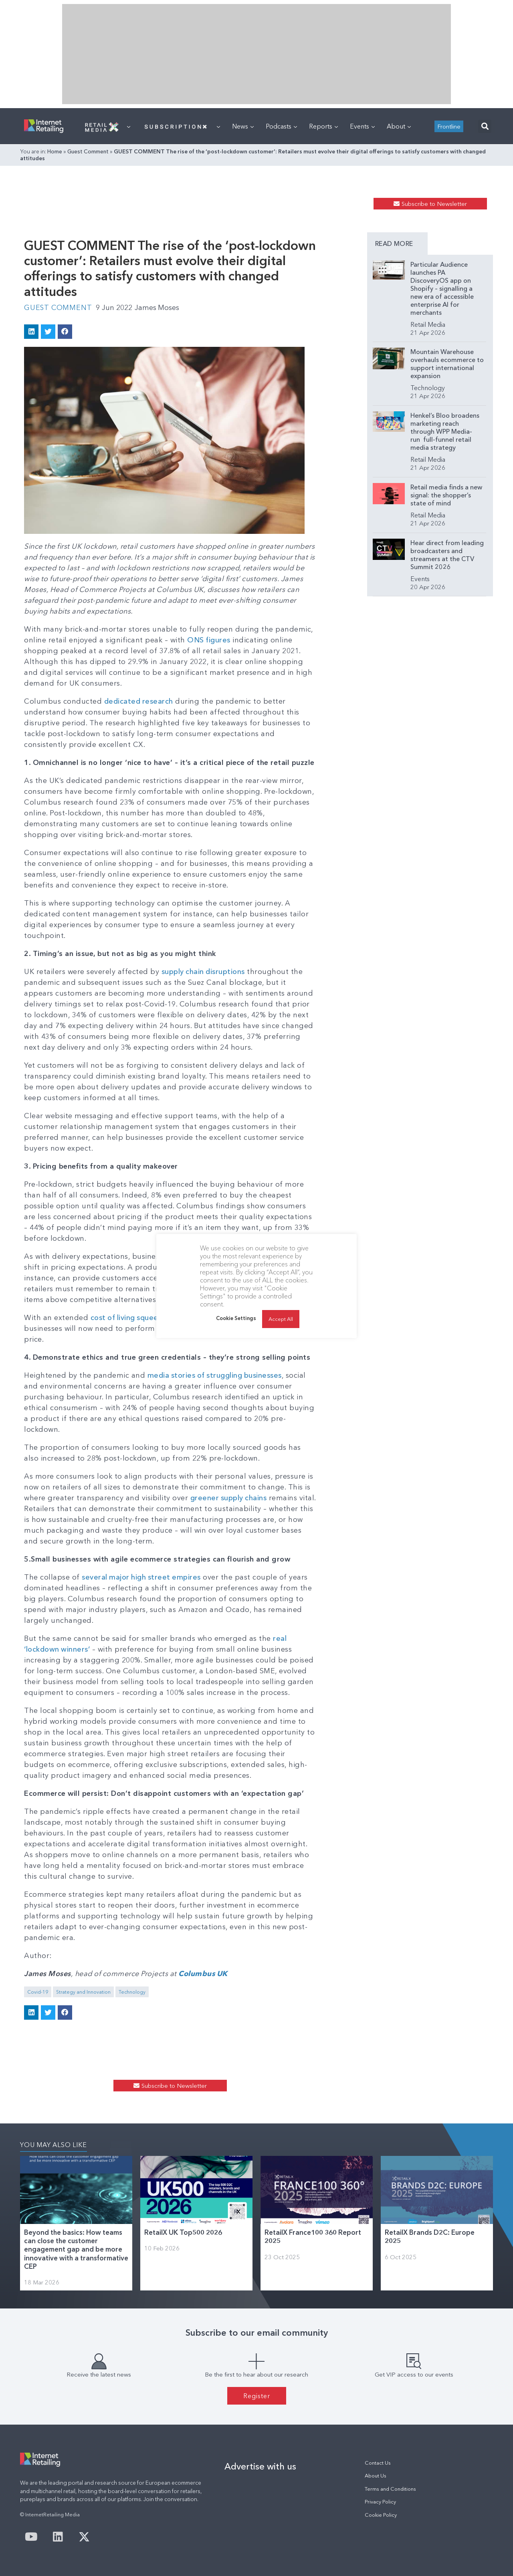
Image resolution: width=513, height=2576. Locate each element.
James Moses (158, 307)
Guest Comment (88, 151)
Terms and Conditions (390, 2489)
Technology (132, 1992)
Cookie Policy (381, 2515)
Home (54, 151)
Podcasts (281, 126)
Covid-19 (37, 1992)
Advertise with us (260, 2466)
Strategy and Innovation (83, 1992)
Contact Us (378, 2463)
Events (362, 126)
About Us (375, 2476)
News (243, 126)
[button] (484, 126)
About (399, 126)
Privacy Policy (380, 2502)
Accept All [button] (281, 1319)
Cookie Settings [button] (236, 1318)
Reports (323, 126)
